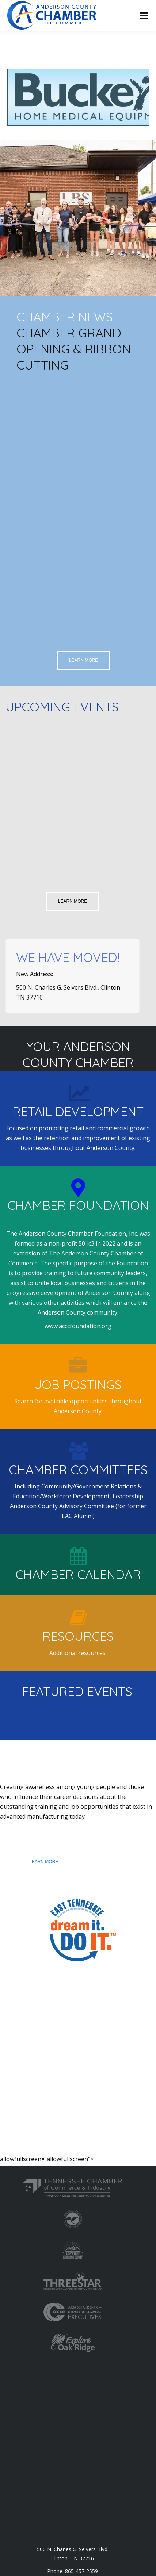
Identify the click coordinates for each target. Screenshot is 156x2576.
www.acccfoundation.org (78, 1326)
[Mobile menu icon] (144, 15)
